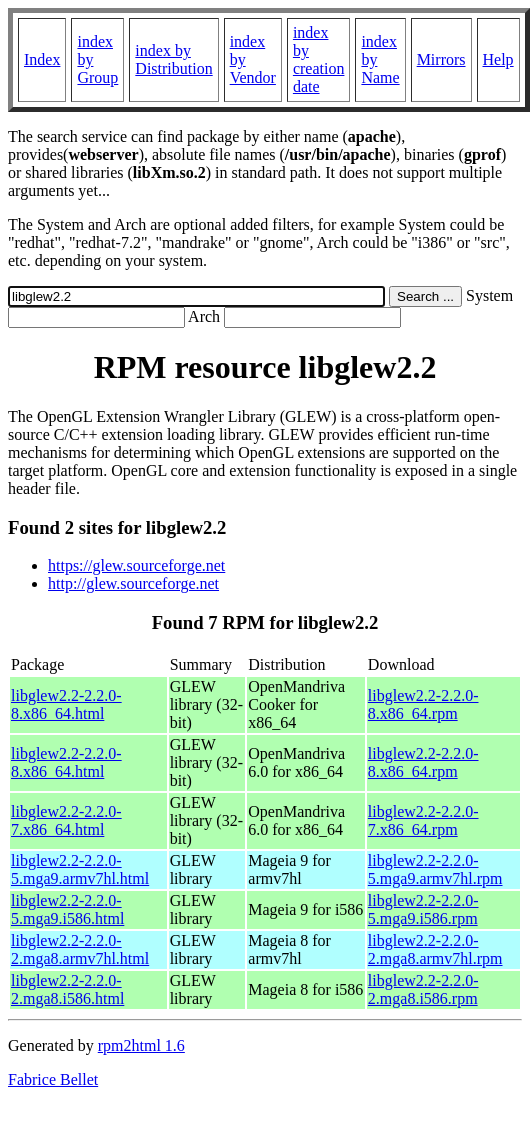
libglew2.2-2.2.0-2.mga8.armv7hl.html (80, 949)
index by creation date (319, 59)
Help (498, 59)
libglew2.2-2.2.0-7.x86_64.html (66, 820)
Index (42, 59)
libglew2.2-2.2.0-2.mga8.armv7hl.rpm (435, 949)
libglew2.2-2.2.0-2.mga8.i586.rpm (423, 989)
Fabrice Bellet (53, 1079)
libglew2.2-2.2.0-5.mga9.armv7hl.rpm (435, 869)
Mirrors (441, 59)
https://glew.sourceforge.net (136, 565)
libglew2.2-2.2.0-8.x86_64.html (66, 704)
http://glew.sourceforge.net (133, 583)
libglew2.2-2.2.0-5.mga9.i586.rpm (423, 909)
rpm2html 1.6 (141, 1045)
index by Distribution (173, 59)
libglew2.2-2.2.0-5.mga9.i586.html (67, 909)
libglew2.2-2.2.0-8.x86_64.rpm (423, 704)
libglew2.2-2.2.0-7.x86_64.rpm (423, 820)
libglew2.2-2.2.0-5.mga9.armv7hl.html (80, 869)
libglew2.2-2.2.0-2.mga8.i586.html (67, 989)
